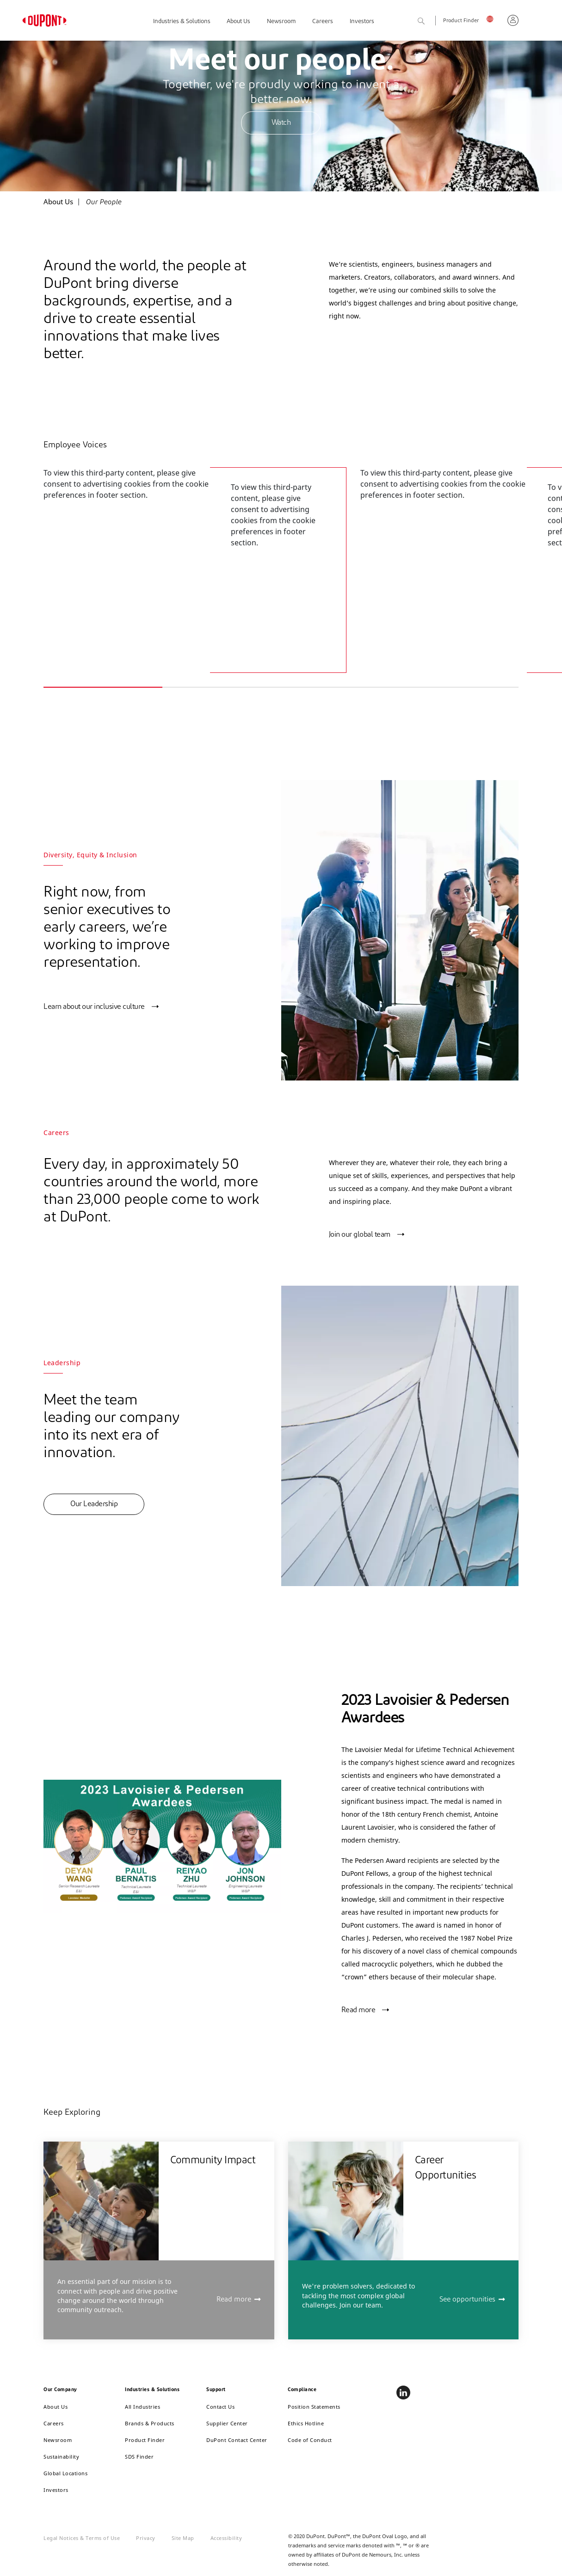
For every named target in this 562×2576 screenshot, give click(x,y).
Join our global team (359, 1235)
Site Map (183, 2537)
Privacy (145, 2537)
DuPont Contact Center (236, 2439)
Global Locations (65, 2473)
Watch (281, 123)
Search (431, 21)
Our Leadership (93, 1504)
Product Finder (461, 21)
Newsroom (281, 21)
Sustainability (61, 2456)
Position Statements (314, 2406)
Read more (358, 2010)
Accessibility (226, 2537)
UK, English (493, 18)
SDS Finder (139, 2456)
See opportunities (467, 2299)
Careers (322, 21)
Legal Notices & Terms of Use (81, 2537)
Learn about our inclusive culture (94, 1007)
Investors (362, 21)
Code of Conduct (310, 2439)
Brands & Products (149, 2423)
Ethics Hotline (306, 2423)
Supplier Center (227, 2423)
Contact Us (220, 2406)
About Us (238, 21)
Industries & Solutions (181, 21)
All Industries (142, 2406)
